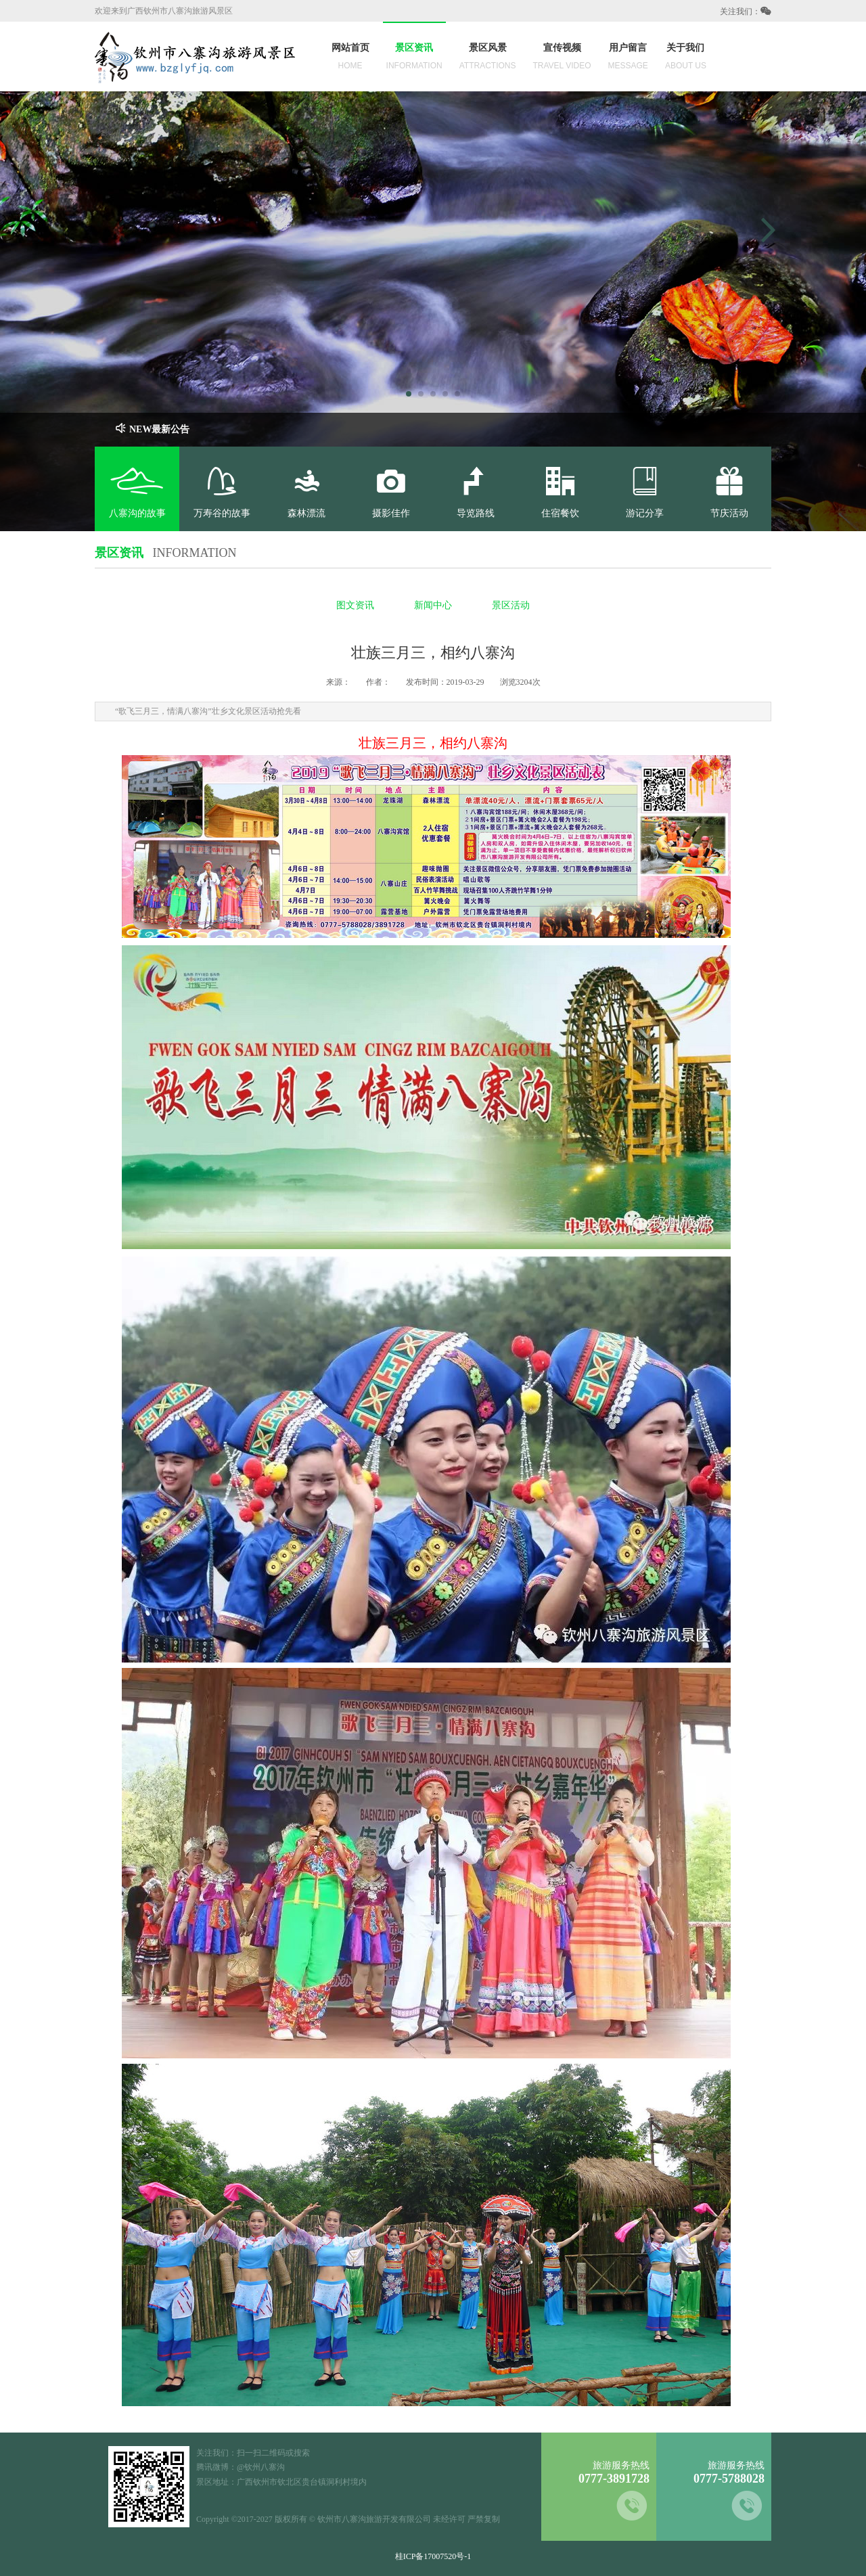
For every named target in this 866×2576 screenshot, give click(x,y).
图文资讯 (355, 605)
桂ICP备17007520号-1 (433, 2556)
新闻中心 (433, 605)
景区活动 (511, 605)
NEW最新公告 (152, 429)
